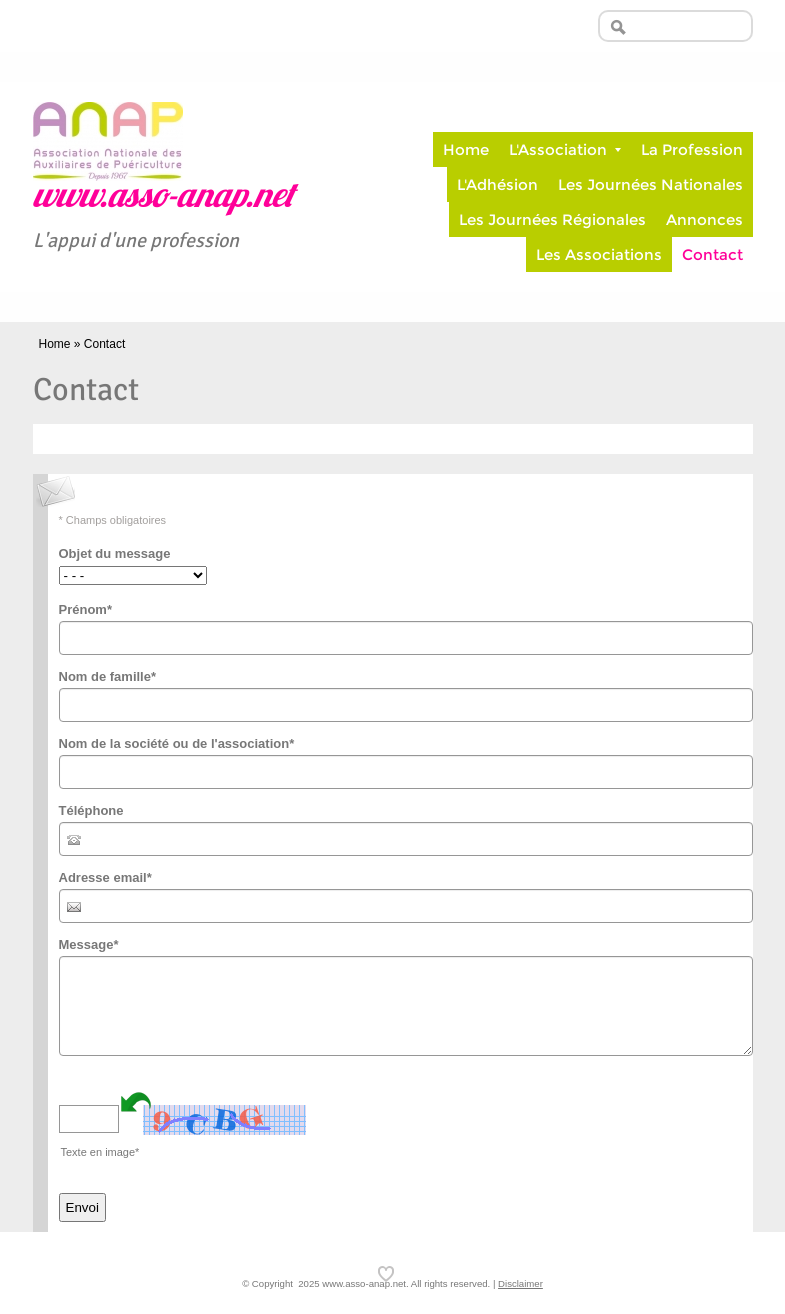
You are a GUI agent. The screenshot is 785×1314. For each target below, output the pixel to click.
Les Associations (599, 254)
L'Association (565, 149)
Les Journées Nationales (650, 184)
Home (466, 149)
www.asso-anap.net (163, 198)
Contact (712, 254)
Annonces (704, 219)
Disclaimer (520, 1283)
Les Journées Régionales (552, 219)
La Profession (692, 149)
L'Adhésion (497, 184)
